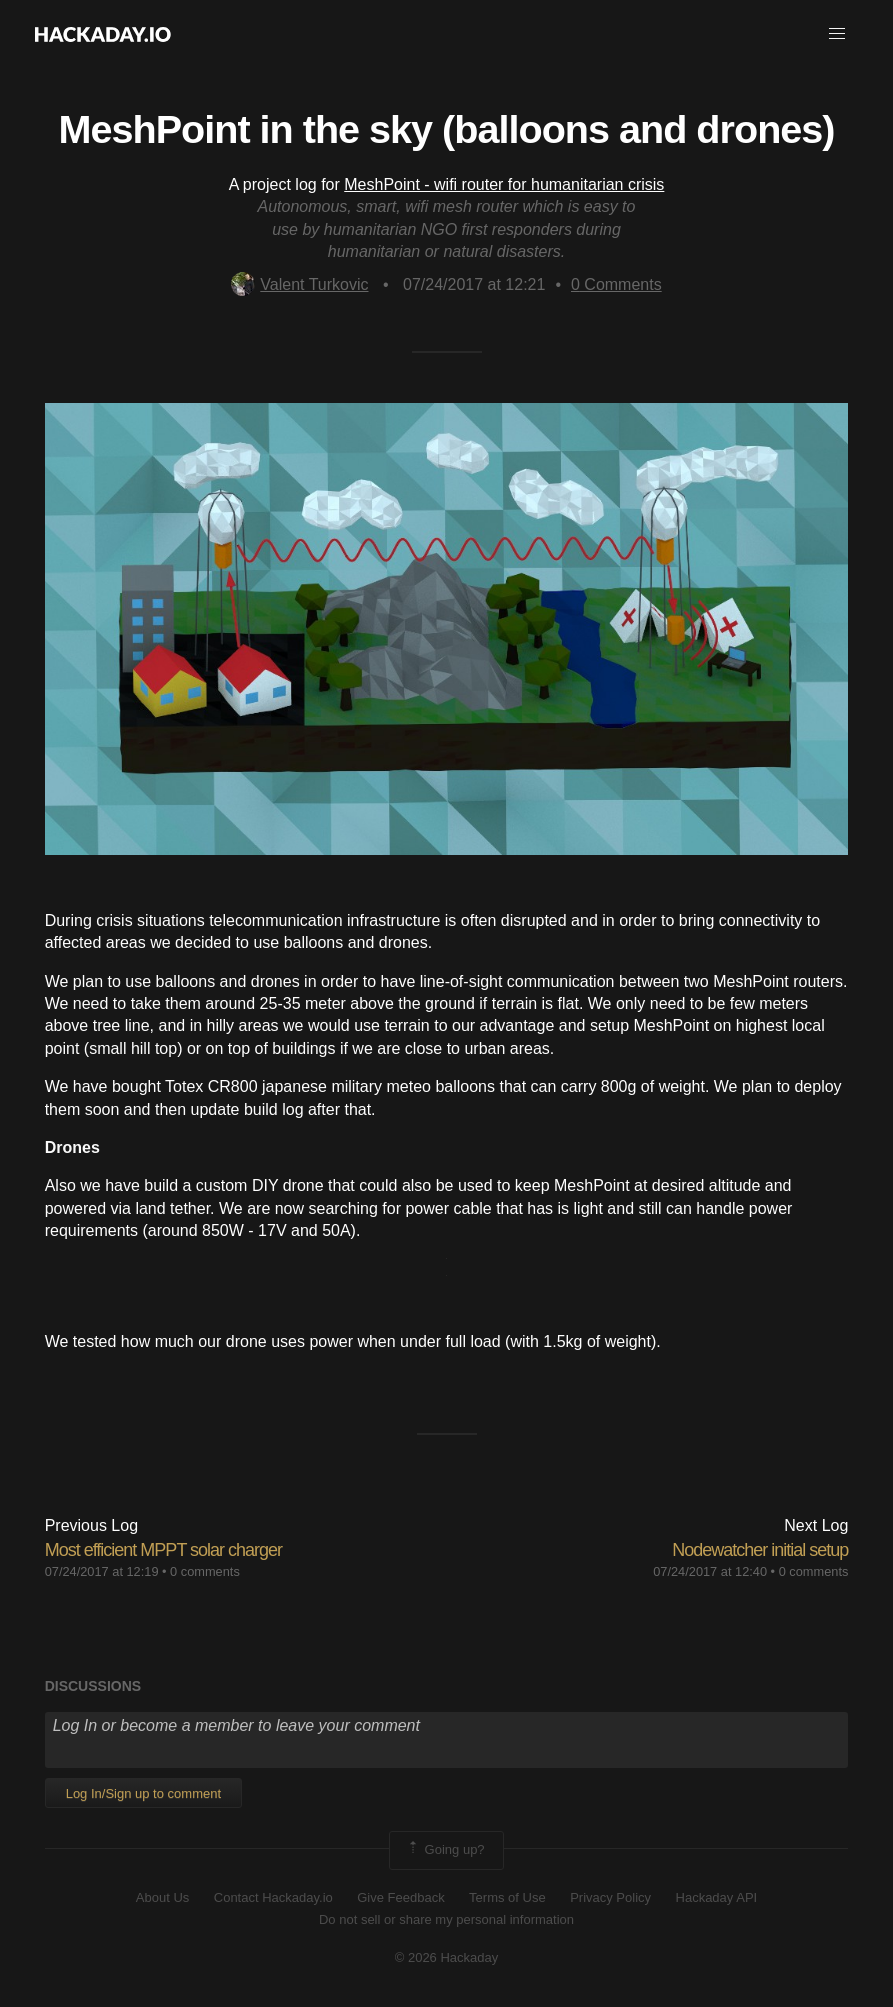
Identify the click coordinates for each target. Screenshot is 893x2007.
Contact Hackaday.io (273, 1897)
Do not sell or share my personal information (446, 1919)
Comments (616, 284)
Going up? (445, 1850)
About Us (162, 1897)
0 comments (205, 1571)
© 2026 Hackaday (447, 1957)
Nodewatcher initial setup (760, 1550)
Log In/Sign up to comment (143, 1793)
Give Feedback (400, 1897)
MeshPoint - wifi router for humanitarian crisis (504, 184)
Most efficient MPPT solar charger (163, 1550)
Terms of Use (507, 1897)
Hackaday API (717, 1897)
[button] (837, 34)
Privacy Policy (610, 1897)
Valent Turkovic (299, 284)
